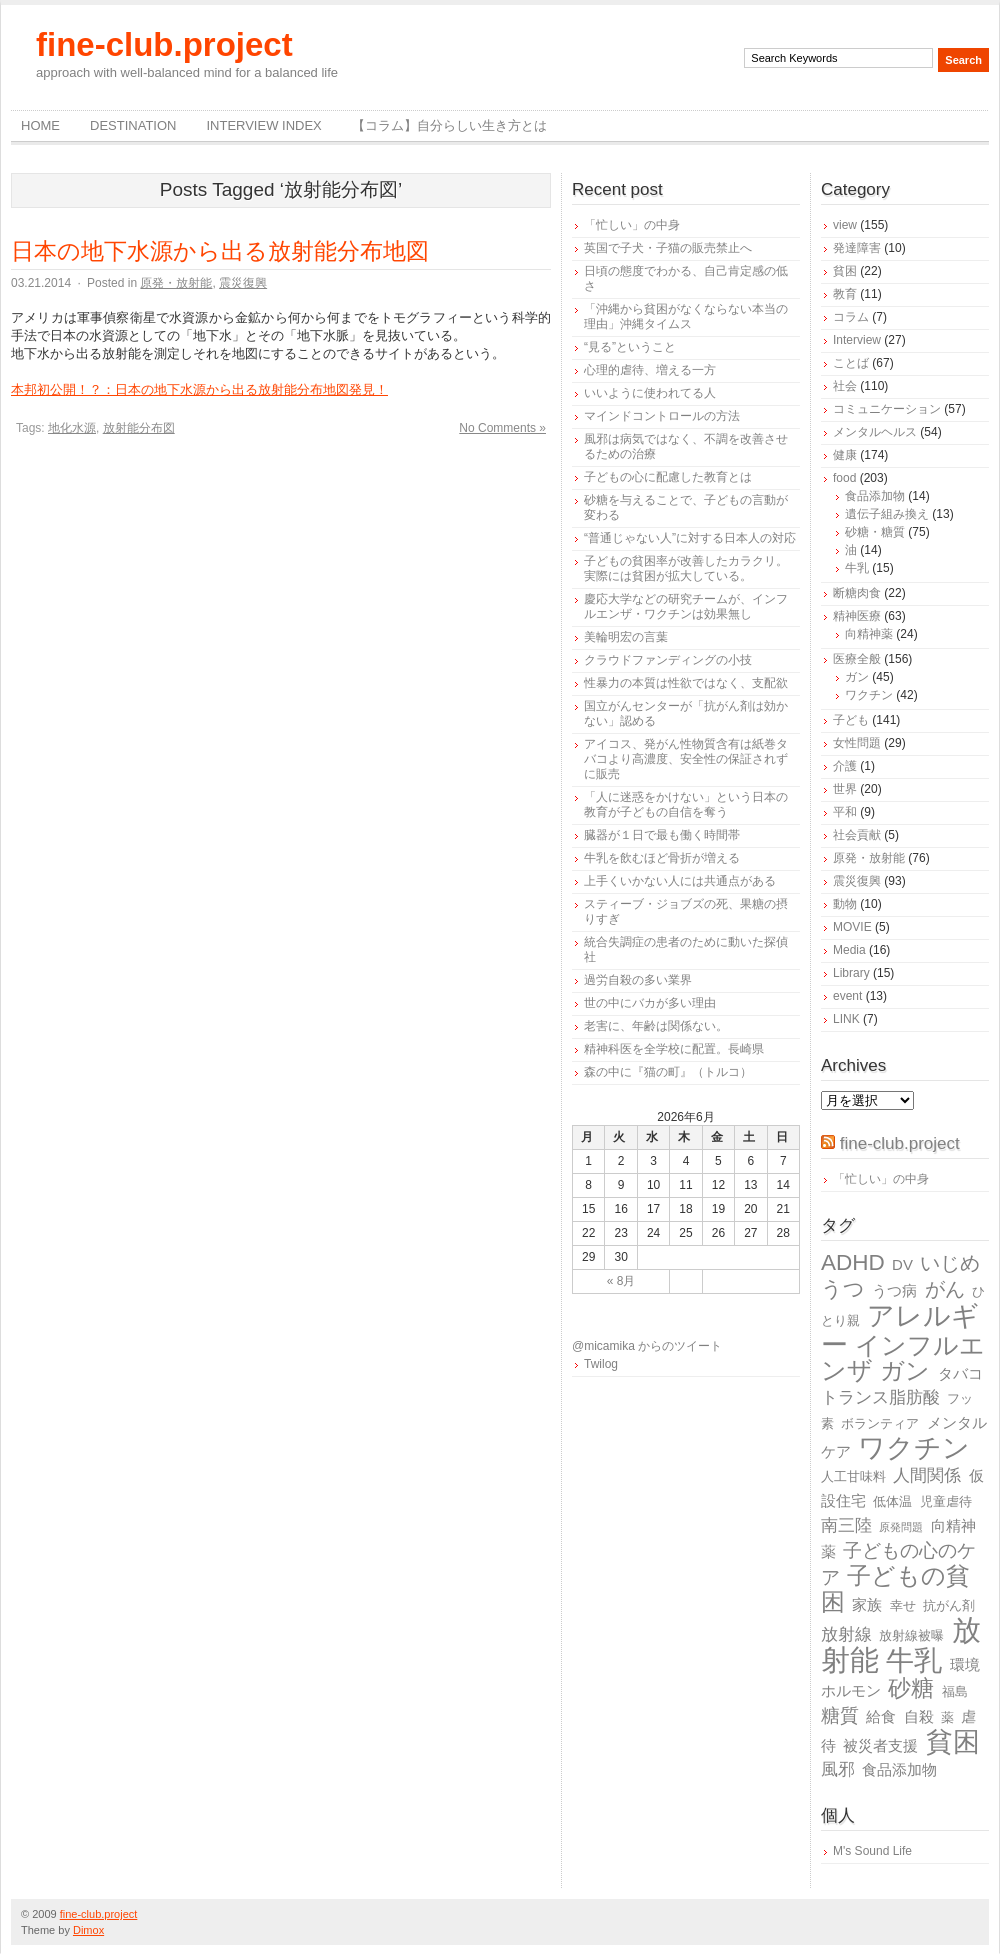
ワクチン (869, 695)
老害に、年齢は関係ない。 (656, 1026)
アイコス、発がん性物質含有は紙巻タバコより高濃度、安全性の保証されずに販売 (686, 759)
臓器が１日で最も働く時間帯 (662, 835)
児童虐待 (946, 1501)
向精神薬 (869, 634)
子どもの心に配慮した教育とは (668, 477)
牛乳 (857, 568)
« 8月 (621, 1281)
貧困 (845, 271)
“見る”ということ (630, 347)
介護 (845, 766)
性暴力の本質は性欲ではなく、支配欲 (686, 683)
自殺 (919, 1716)
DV (902, 1264)
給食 (881, 1716)
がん (945, 1289)
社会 (845, 386)
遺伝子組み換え (887, 514)
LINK (846, 1019)
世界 (845, 789)
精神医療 (857, 616)
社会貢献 (857, 835)
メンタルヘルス (875, 432)
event (847, 996)
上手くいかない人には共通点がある (680, 881)
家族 (867, 1604)
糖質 (840, 1715)
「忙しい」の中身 (632, 225)
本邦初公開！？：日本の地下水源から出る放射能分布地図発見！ (199, 389)
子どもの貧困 (895, 1588)
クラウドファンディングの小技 (668, 660)
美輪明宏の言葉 (626, 637)
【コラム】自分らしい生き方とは (449, 125)
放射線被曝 (911, 1635)
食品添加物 (875, 496)
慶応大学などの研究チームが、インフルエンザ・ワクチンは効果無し (686, 606)
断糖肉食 (857, 593)
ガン (857, 677)
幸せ (903, 1605)
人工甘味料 (853, 1476)
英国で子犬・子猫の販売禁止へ (668, 248)
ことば (851, 363)
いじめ (950, 1263)
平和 (845, 812)
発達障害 (857, 248)
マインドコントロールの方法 (662, 416)
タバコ (960, 1373)
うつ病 (894, 1290)
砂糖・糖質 (875, 532)
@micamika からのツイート (647, 1346)
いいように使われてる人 (650, 393)
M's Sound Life (872, 1851)
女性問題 (857, 743)
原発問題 (901, 1527)
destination (133, 125)
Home (40, 125)
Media (849, 950)
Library (851, 973)
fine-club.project (164, 44)
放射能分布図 (139, 428)
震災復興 (243, 283)
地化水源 (72, 428)
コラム (851, 317)
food (844, 478)
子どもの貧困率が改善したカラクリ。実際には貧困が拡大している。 (686, 568)
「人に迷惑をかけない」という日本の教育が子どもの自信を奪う (686, 804)
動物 (845, 904)
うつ (843, 1289)
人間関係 (927, 1475)
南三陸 (846, 1525)
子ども (851, 720)
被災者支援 (880, 1745)
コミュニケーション (887, 409)
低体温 (892, 1501)
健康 (845, 455)
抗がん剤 (949, 1605)
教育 (845, 294)
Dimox (88, 1930)
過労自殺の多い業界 (638, 980)
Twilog (601, 1364)
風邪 (838, 1769)
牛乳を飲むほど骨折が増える (662, 858)
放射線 (846, 1634)
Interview (857, 340)
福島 (955, 1691)
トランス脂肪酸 (880, 1397)
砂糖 (911, 1688)
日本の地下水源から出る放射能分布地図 (220, 251)
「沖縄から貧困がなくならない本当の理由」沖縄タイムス (686, 316)
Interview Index (263, 125)
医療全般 (857, 659)
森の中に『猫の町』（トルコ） (668, 1072)
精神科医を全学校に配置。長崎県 (674, 1049)
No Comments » (502, 428)
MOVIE (852, 927)
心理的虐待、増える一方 (650, 370)
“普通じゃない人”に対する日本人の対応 (690, 538)
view (845, 225)
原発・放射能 (176, 283)
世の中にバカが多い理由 (650, 1003)
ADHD (853, 1262)
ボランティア (880, 1423)
